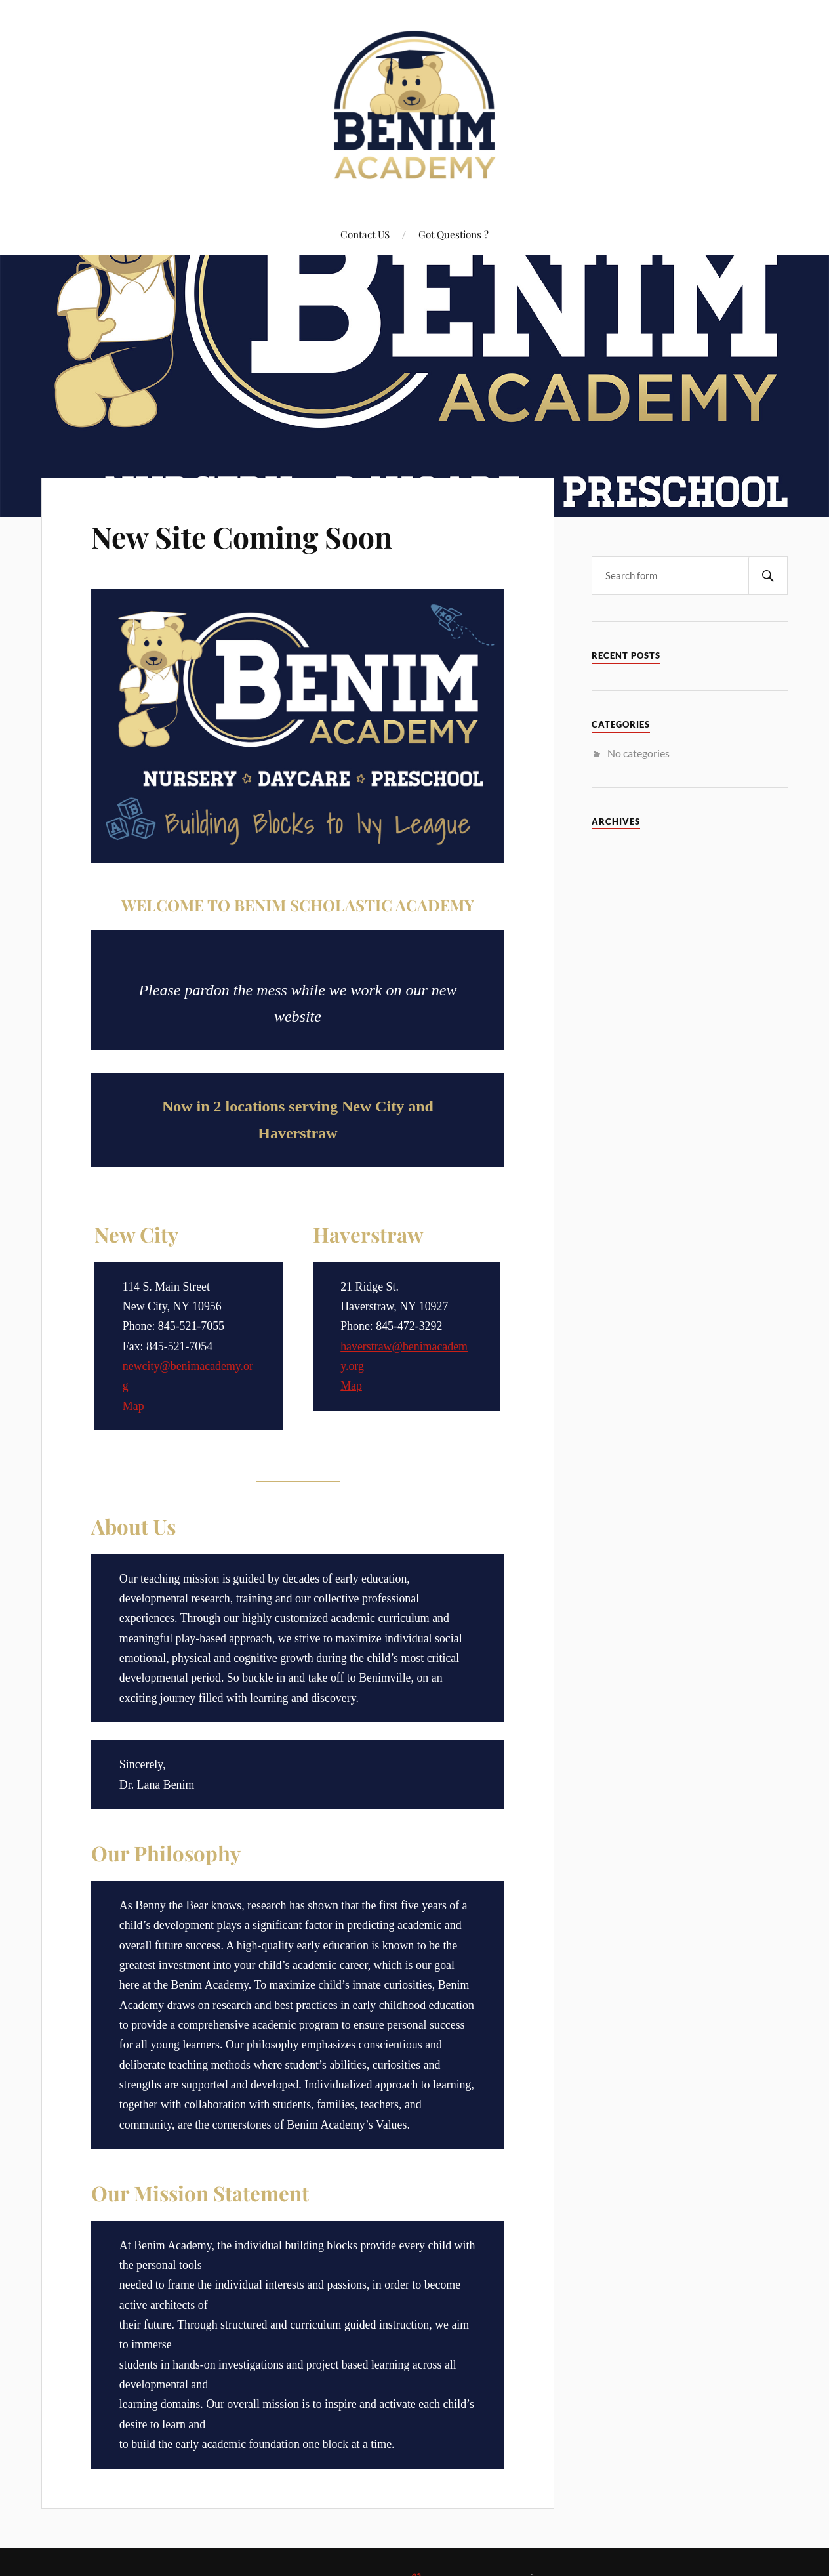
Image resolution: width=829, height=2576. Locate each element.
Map (133, 1406)
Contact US (365, 234)
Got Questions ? (453, 234)
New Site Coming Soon (241, 536)
